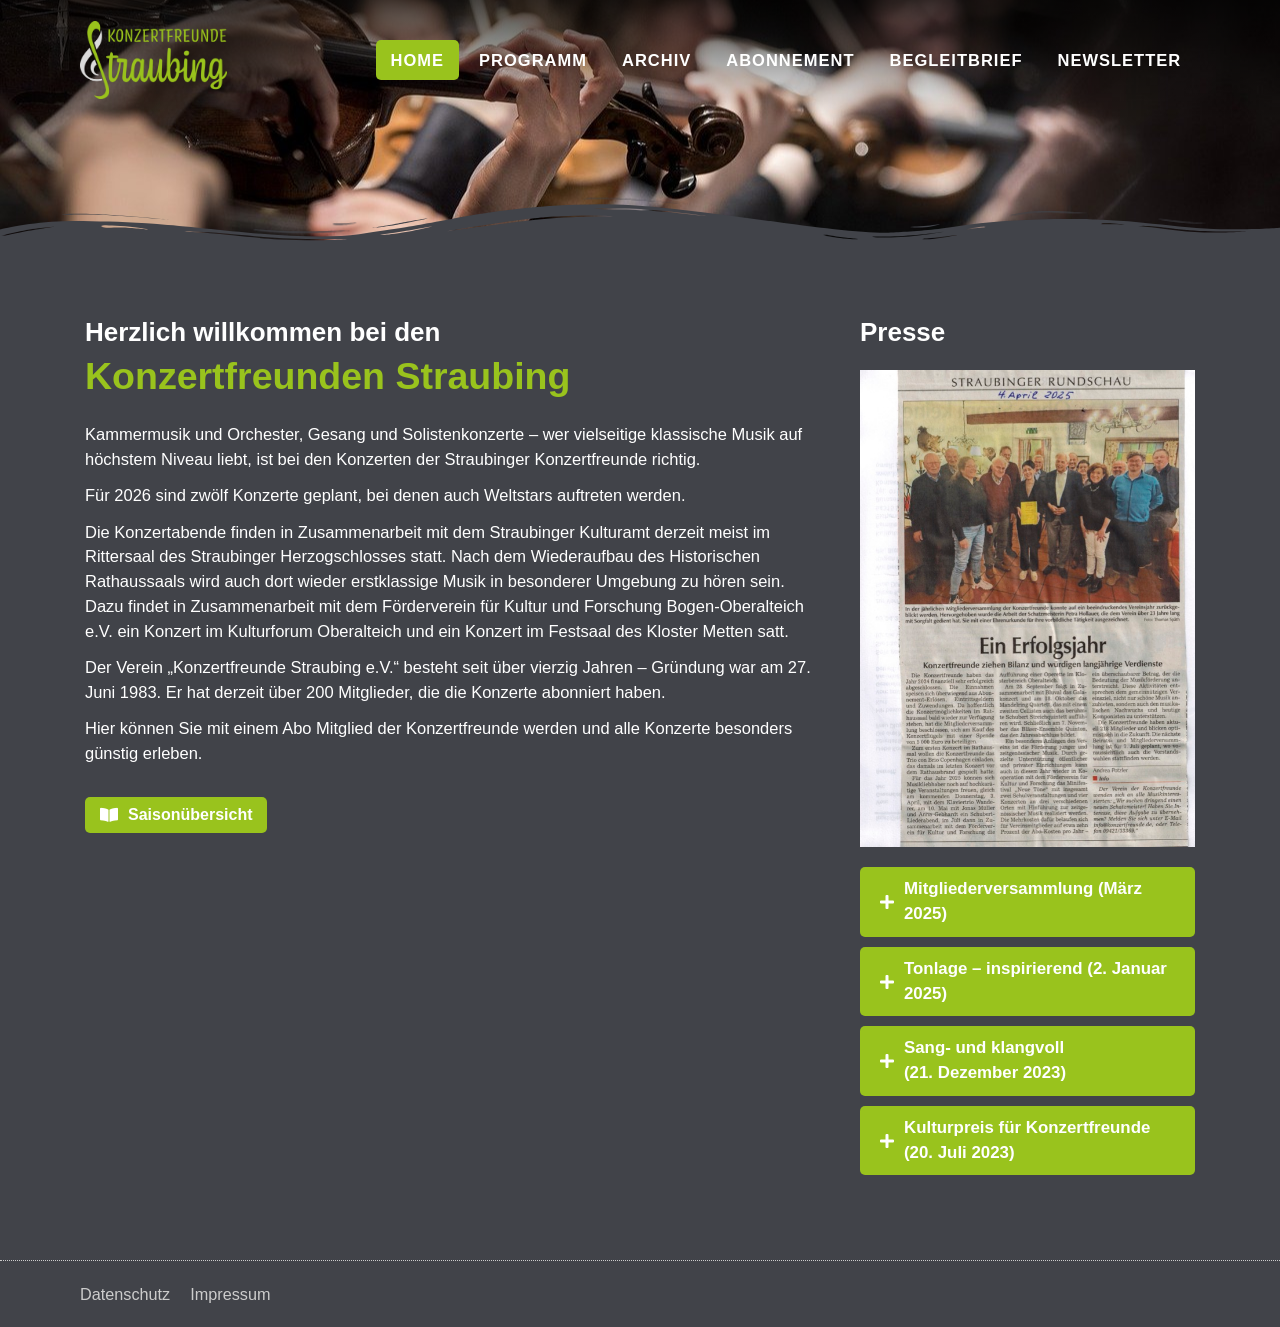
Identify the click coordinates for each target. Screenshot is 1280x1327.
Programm (533, 60)
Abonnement (790, 60)
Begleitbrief (955, 60)
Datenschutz (126, 1294)
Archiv (656, 60)
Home (418, 60)
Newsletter (1120, 60)
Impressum (233, 1294)
